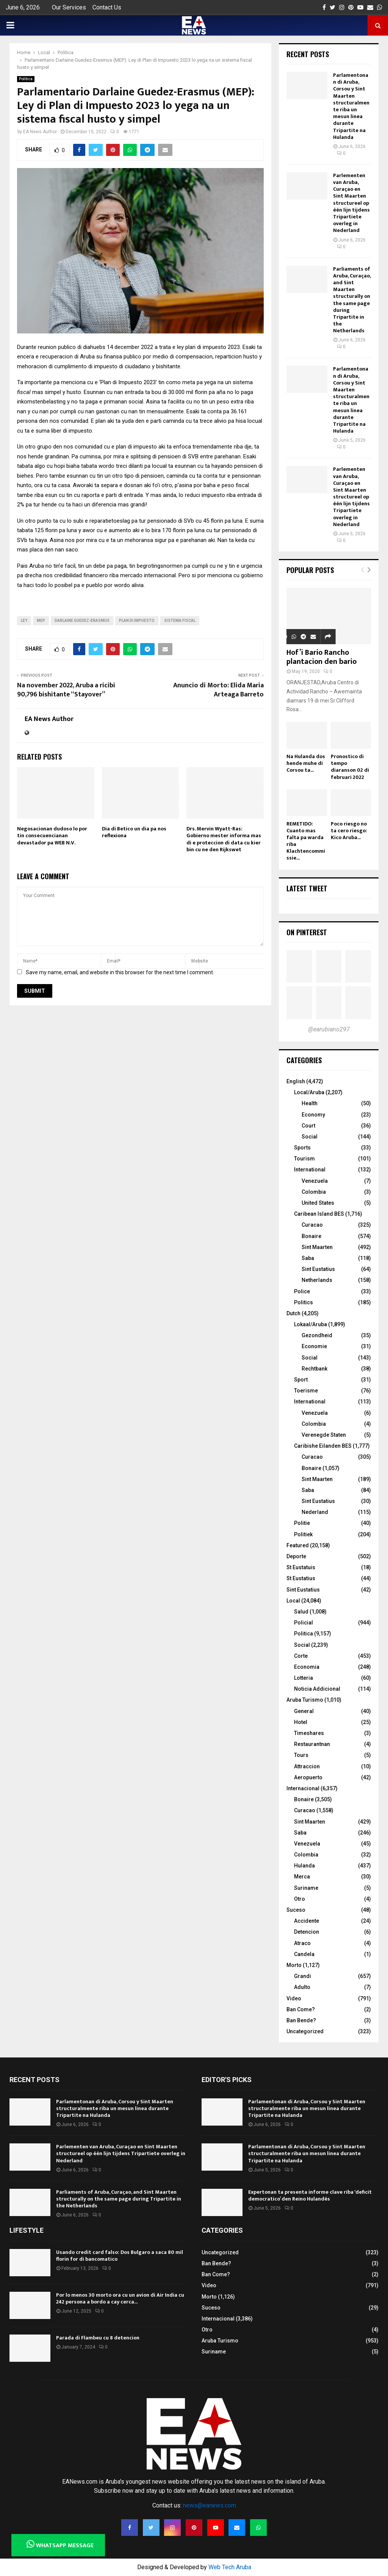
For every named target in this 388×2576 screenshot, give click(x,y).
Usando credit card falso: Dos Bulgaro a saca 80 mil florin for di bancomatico (119, 2255)
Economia (306, 1667)
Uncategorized (305, 2031)
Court (308, 1126)
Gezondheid (317, 1335)
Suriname (306, 1888)
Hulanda (304, 1866)
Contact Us (106, 7)
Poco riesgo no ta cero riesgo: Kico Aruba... (349, 830)
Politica (26, 79)
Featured (297, 1545)
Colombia (314, 1192)
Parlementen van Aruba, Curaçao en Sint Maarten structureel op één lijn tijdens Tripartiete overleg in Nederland (351, 203)
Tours (301, 1755)
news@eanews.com (209, 2505)
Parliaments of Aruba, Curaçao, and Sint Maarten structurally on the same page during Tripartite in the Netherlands (352, 300)
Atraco (302, 1943)
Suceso (295, 1910)
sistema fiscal (180, 620)
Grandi (302, 1976)
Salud (301, 1612)
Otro (299, 1899)
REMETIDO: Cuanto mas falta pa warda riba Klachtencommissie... (305, 840)
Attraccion (307, 1766)
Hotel (300, 1722)
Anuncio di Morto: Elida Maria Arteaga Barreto (218, 690)
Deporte (296, 1556)
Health (310, 1103)
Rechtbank (314, 1369)
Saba (308, 1258)
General (304, 1711)
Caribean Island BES (319, 1214)
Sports (302, 1148)
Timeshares (309, 1733)
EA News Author (40, 131)
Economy (313, 1115)
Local (293, 1601)
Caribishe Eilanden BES (323, 1446)
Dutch (293, 1313)
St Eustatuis (300, 1567)
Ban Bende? (301, 2020)
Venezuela (315, 1181)
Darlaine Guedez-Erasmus (82, 620)
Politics (303, 1302)
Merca (302, 1877)
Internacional (302, 1788)
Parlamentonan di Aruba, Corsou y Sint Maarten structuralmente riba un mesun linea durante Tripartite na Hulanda (351, 106)
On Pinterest (306, 932)
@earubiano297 (329, 1029)
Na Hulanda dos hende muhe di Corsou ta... (305, 763)
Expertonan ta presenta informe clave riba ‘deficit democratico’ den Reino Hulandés (310, 2195)
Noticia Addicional (317, 1689)
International (309, 1170)
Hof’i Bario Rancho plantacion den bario (321, 657)
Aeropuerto (308, 1777)
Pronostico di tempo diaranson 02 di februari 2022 (350, 766)
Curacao (312, 1225)
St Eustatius (300, 1578)
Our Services (69, 7)
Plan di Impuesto (137, 620)
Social (310, 1137)
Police (302, 1291)
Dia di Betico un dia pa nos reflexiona (134, 832)
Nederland (315, 1512)
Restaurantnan (312, 1744)
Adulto (302, 1987)
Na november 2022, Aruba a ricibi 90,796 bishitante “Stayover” (66, 690)
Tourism (304, 1159)
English (295, 1081)
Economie (314, 1346)
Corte (301, 1656)
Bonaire (311, 1236)
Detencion (306, 1932)
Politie (302, 1523)
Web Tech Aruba (229, 2567)
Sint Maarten (317, 1247)
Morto (294, 1965)
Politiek (303, 1534)
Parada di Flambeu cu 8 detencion (97, 2337)
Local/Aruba (309, 1092)
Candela (304, 1954)
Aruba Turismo (304, 1700)
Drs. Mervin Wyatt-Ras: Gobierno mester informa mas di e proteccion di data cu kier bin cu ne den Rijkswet (223, 839)
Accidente (306, 1921)
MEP (41, 620)
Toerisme (306, 1391)
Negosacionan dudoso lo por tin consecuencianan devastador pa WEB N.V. (52, 835)
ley (24, 620)
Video (293, 1998)
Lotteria (303, 1678)
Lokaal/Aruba (310, 1324)
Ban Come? (300, 2009)
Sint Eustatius (318, 1269)
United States (318, 1203)
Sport (301, 1380)
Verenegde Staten (324, 1435)
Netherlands (317, 1280)
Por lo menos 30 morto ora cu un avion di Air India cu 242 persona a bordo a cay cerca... (120, 2298)
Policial (303, 1623)
